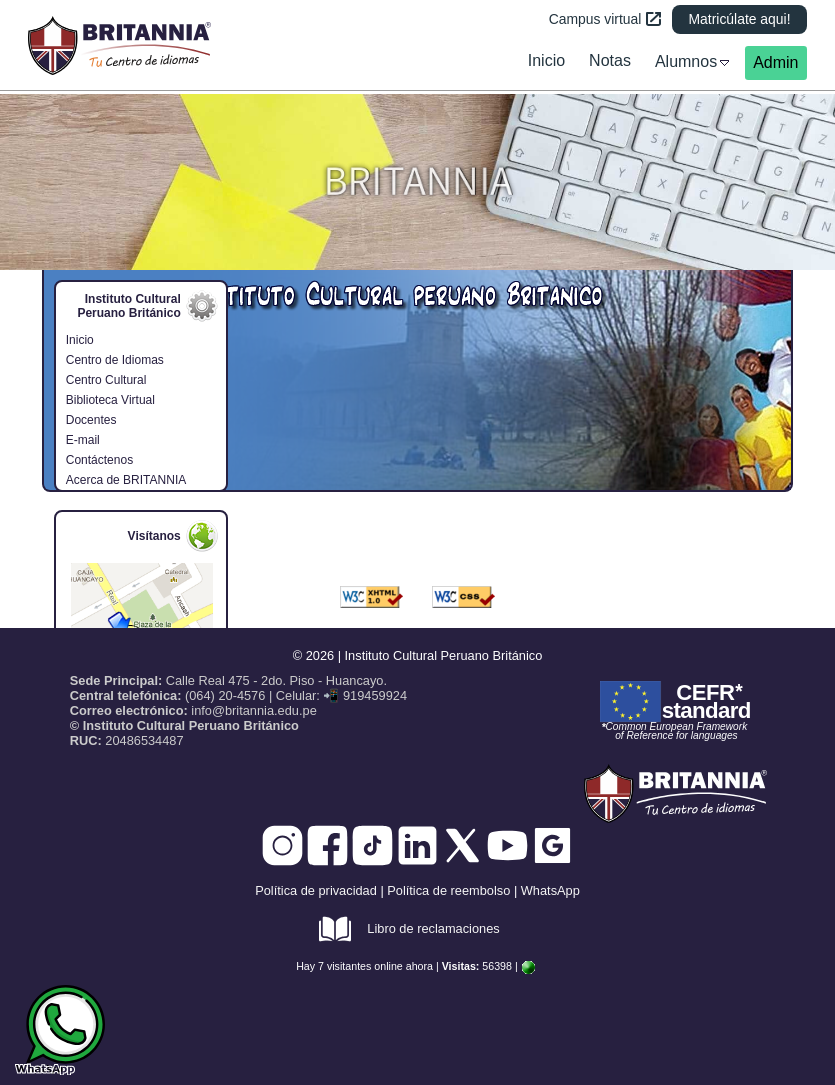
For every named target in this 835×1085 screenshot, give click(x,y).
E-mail (83, 440)
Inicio (80, 340)
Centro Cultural (106, 380)
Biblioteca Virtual (110, 400)
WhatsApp (550, 890)
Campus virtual (605, 19)
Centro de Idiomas (115, 360)
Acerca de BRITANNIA (126, 480)
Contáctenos (99, 460)
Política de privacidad (316, 890)
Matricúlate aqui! (739, 19)
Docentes (91, 420)
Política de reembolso (448, 890)
